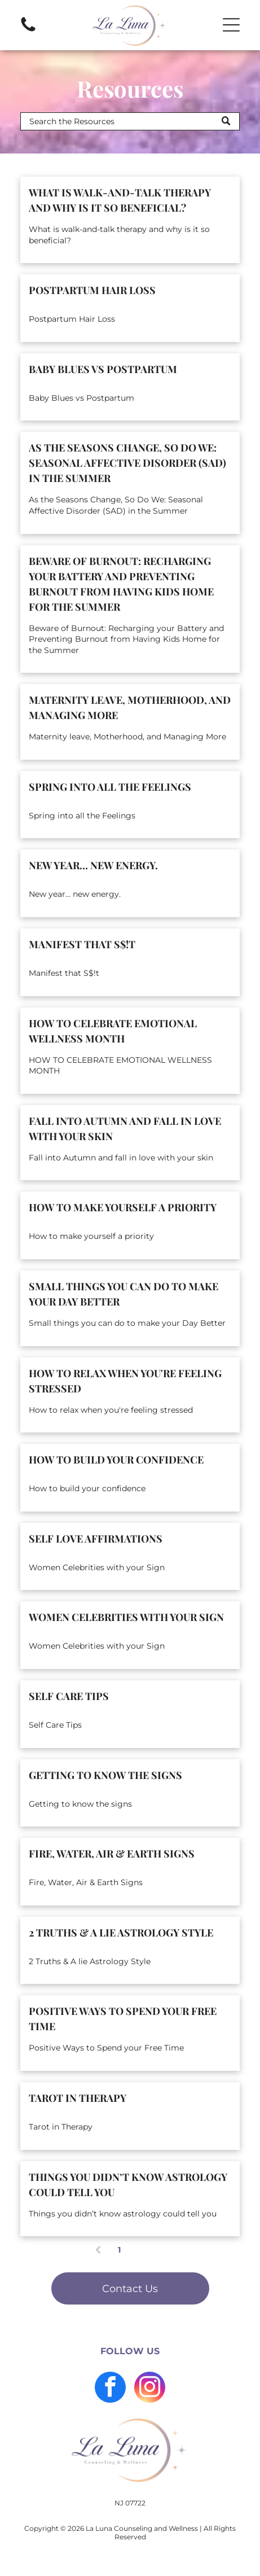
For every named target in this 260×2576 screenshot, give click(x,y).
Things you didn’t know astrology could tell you (128, 2184)
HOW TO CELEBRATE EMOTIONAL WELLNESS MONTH (113, 1031)
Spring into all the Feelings (110, 787)
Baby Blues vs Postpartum (103, 369)
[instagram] (149, 2389)
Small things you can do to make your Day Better (123, 1294)
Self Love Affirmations (95, 1538)
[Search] (130, 121)
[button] (231, 24)
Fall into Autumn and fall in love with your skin (125, 1128)
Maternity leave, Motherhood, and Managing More (130, 707)
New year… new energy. (93, 865)
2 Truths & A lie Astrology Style (121, 1932)
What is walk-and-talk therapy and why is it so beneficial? (120, 200)
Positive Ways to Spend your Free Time (123, 2018)
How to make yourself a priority (123, 1207)
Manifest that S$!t (82, 944)
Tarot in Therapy (77, 2098)
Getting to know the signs (105, 1775)
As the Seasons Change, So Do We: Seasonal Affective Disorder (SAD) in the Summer (127, 463)
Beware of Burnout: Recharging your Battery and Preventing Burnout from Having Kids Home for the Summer (121, 584)
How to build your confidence (116, 1459)
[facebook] (110, 2389)
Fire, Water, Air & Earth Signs (112, 1853)
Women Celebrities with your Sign (126, 1617)
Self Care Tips (69, 1696)
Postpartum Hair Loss (92, 290)
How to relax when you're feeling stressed (125, 1380)
